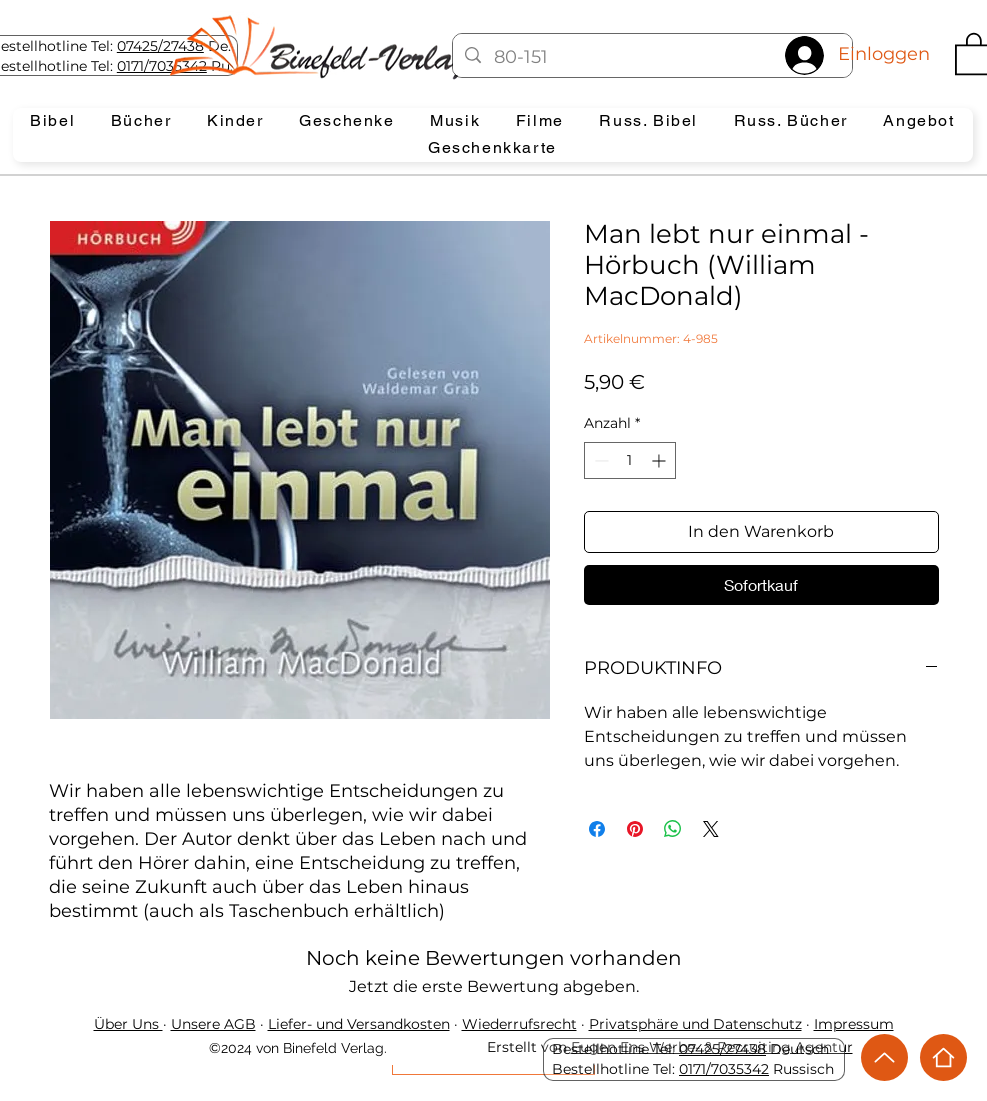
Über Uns (128, 1024)
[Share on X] (711, 829)
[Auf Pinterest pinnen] (635, 829)
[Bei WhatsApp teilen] (673, 829)
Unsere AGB (213, 1024)
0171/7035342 (724, 1069)
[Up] (884, 1057)
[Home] (943, 1057)
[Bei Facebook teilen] (597, 829)
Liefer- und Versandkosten (359, 1024)
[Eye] (336, 47)
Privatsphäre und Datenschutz (695, 1024)
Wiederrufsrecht (519, 1024)
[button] (53, 121)
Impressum (854, 1024)
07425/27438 (160, 46)
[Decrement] (599, 460)
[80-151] (652, 58)
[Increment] (660, 460)
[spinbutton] (630, 460)
